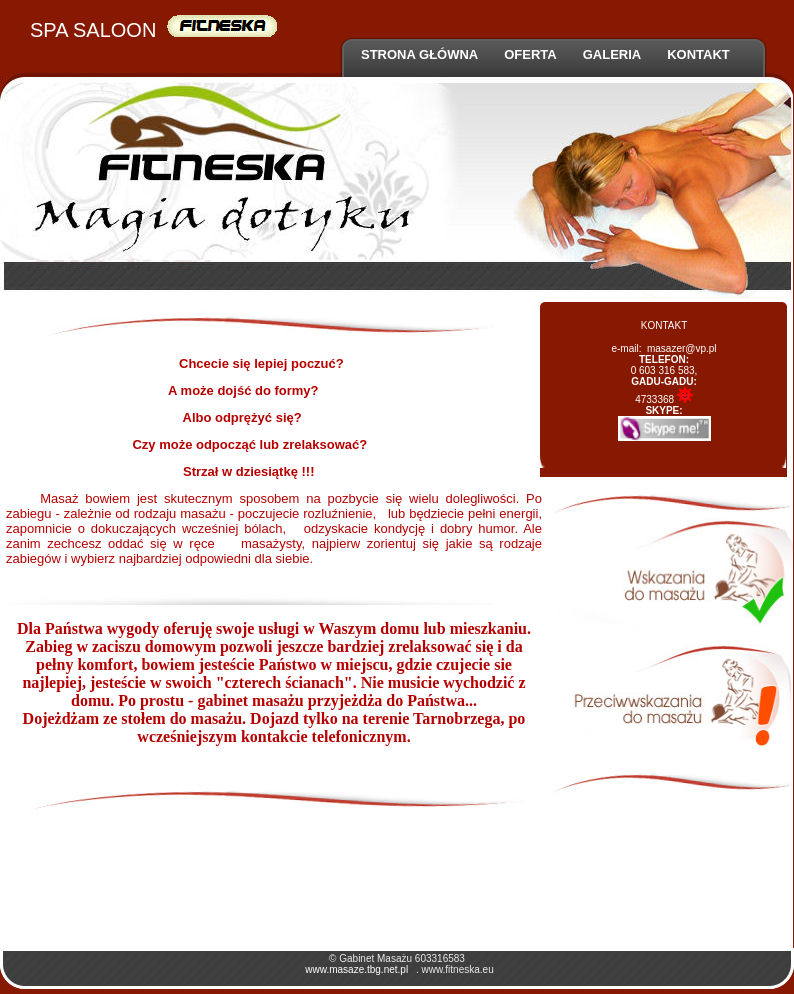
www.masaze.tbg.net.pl (356, 969)
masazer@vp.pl (682, 348)
